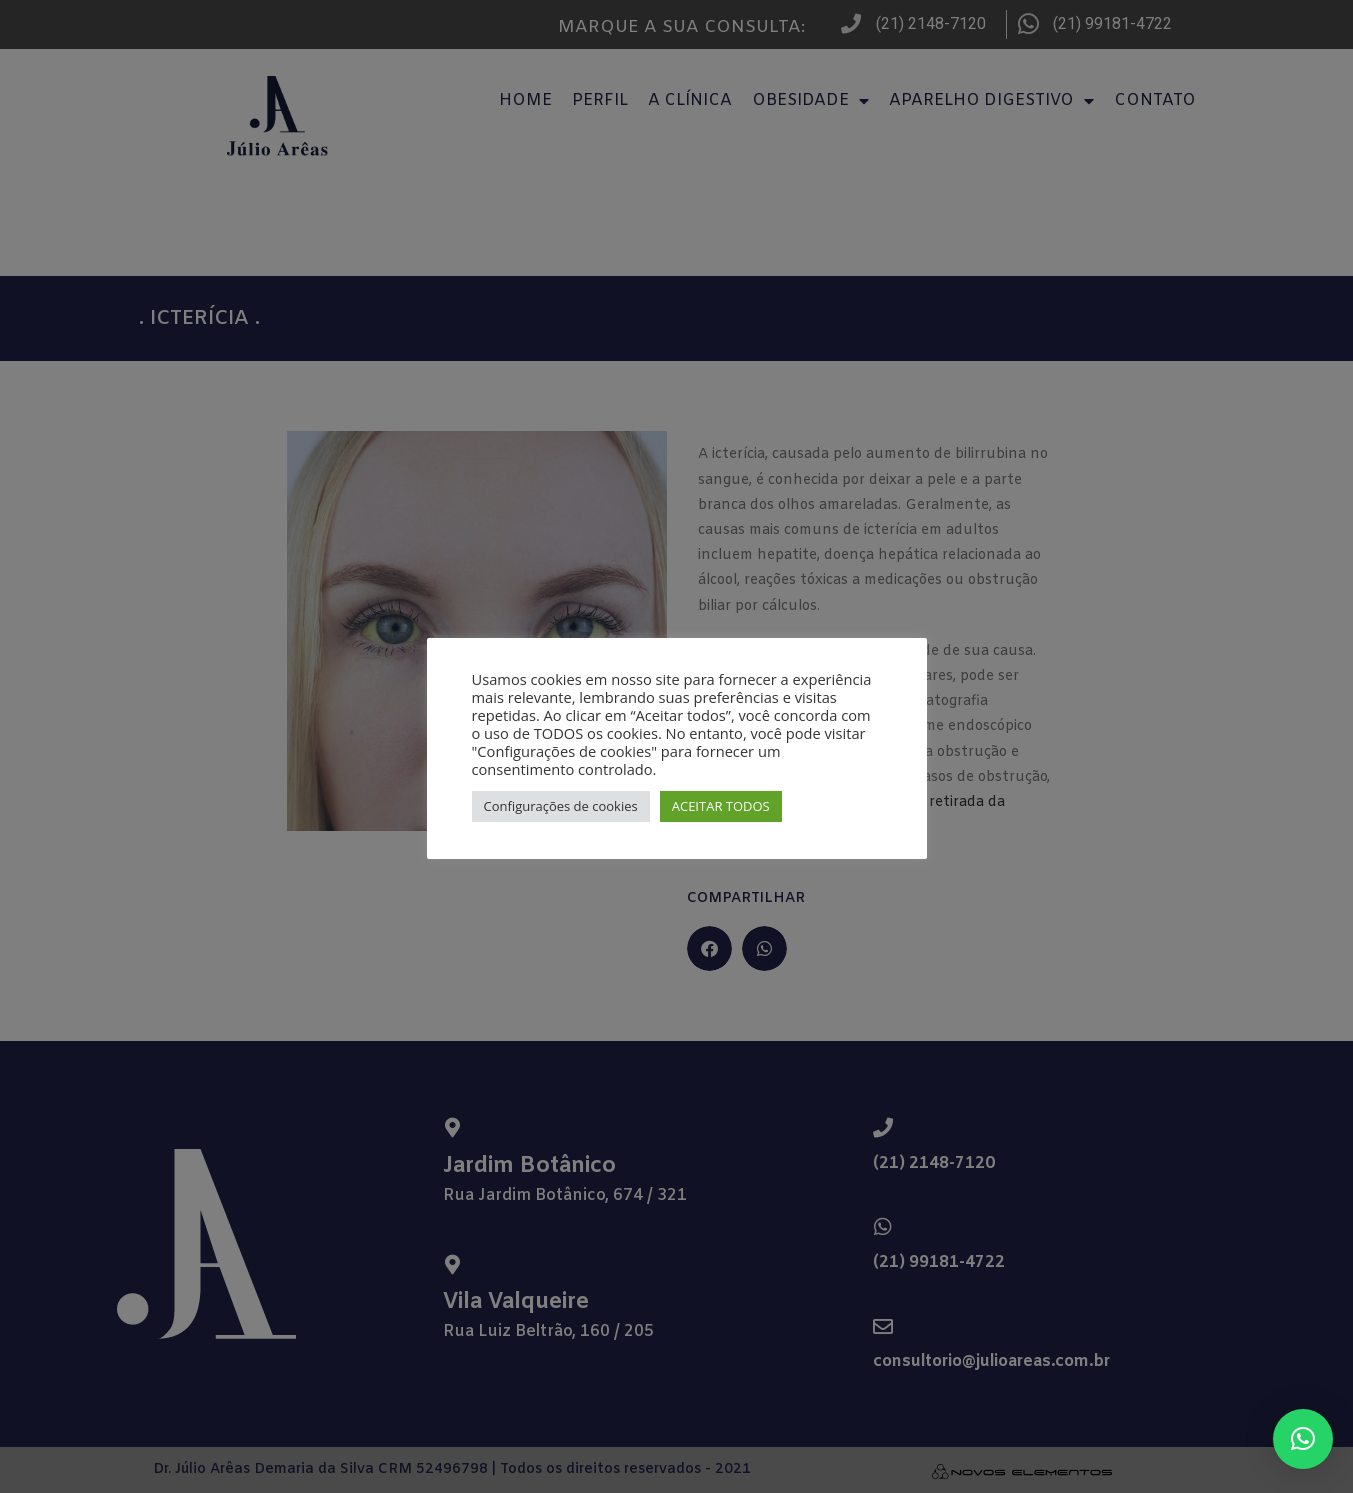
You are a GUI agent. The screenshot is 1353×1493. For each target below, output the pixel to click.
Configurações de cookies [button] (561, 806)
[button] (1303, 1439)
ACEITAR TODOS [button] (721, 806)
